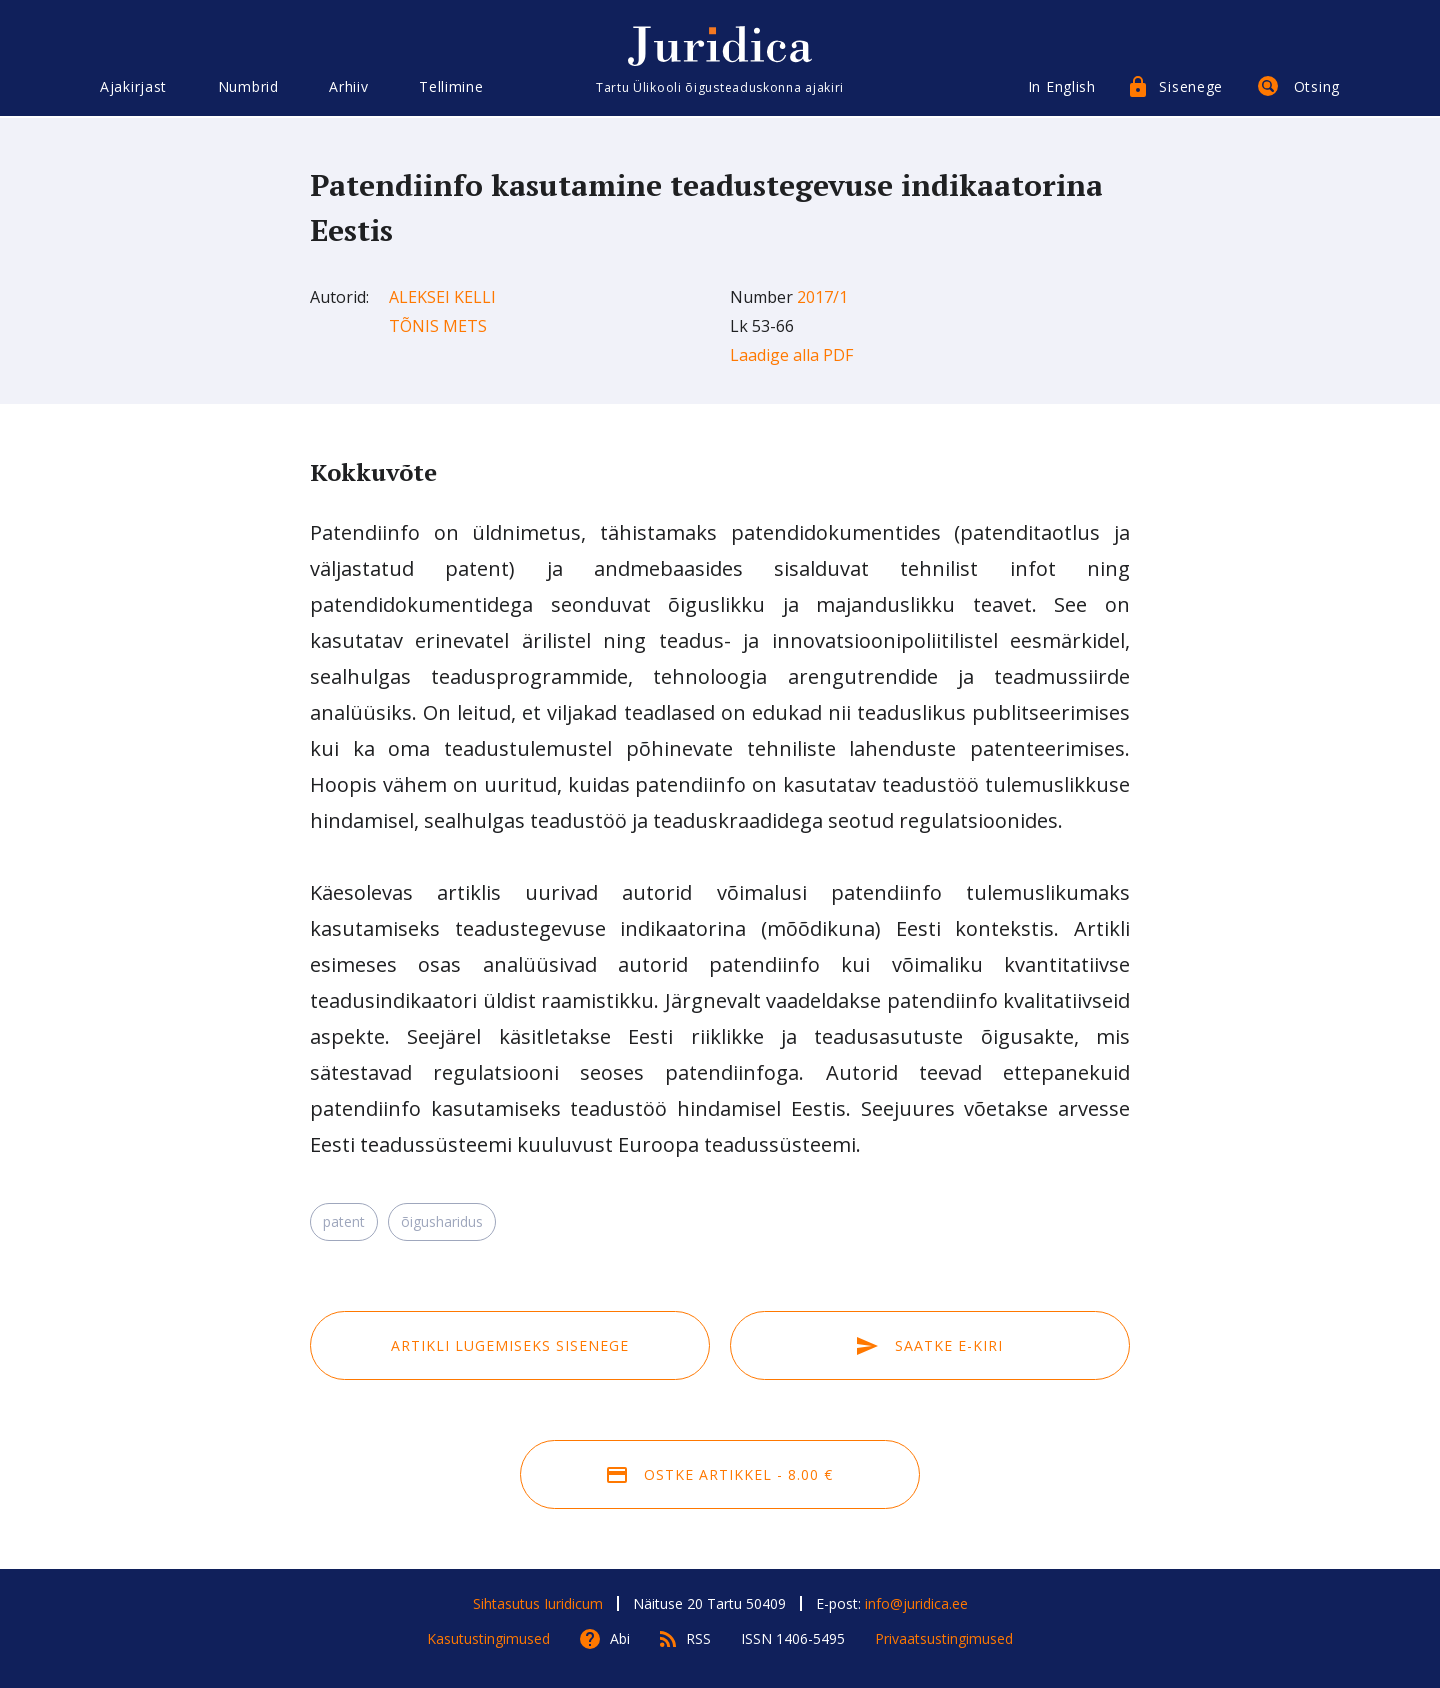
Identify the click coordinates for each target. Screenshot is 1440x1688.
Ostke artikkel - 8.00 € (720, 1474)
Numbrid (248, 87)
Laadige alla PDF (791, 355)
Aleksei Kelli (442, 297)
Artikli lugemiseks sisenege (510, 1345)
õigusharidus (442, 1221)
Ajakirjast (133, 87)
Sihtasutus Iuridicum (538, 1603)
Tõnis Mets (438, 326)
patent (344, 1221)
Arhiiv (348, 87)
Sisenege (1191, 87)
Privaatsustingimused (944, 1638)
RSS (698, 1638)
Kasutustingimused (488, 1638)
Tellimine (451, 87)
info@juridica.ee (916, 1603)
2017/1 (822, 297)
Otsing (1317, 87)
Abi (620, 1638)
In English (1062, 87)
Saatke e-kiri (930, 1345)
